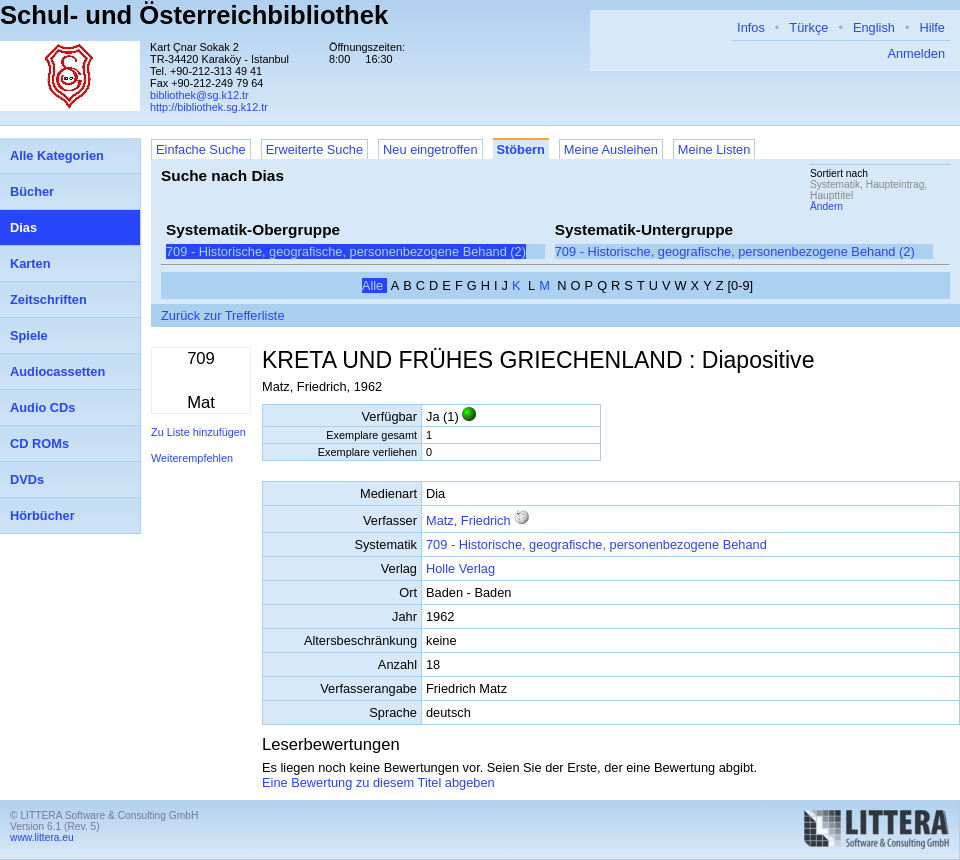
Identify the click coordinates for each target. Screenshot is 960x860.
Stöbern (521, 149)
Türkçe (808, 27)
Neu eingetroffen (430, 149)
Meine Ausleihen (611, 149)
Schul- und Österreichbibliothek (194, 15)
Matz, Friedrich (468, 520)
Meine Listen (714, 149)
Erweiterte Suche (314, 149)
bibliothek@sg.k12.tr (199, 95)
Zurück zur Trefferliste (223, 315)
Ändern (826, 206)
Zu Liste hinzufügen (198, 432)
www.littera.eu (42, 837)
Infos (751, 27)
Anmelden (916, 53)
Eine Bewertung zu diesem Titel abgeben (378, 782)
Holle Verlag (460, 568)
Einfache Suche (201, 149)
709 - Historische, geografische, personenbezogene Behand (596, 544)
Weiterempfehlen (192, 458)
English (874, 27)
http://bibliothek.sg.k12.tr (209, 107)
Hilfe (932, 27)
